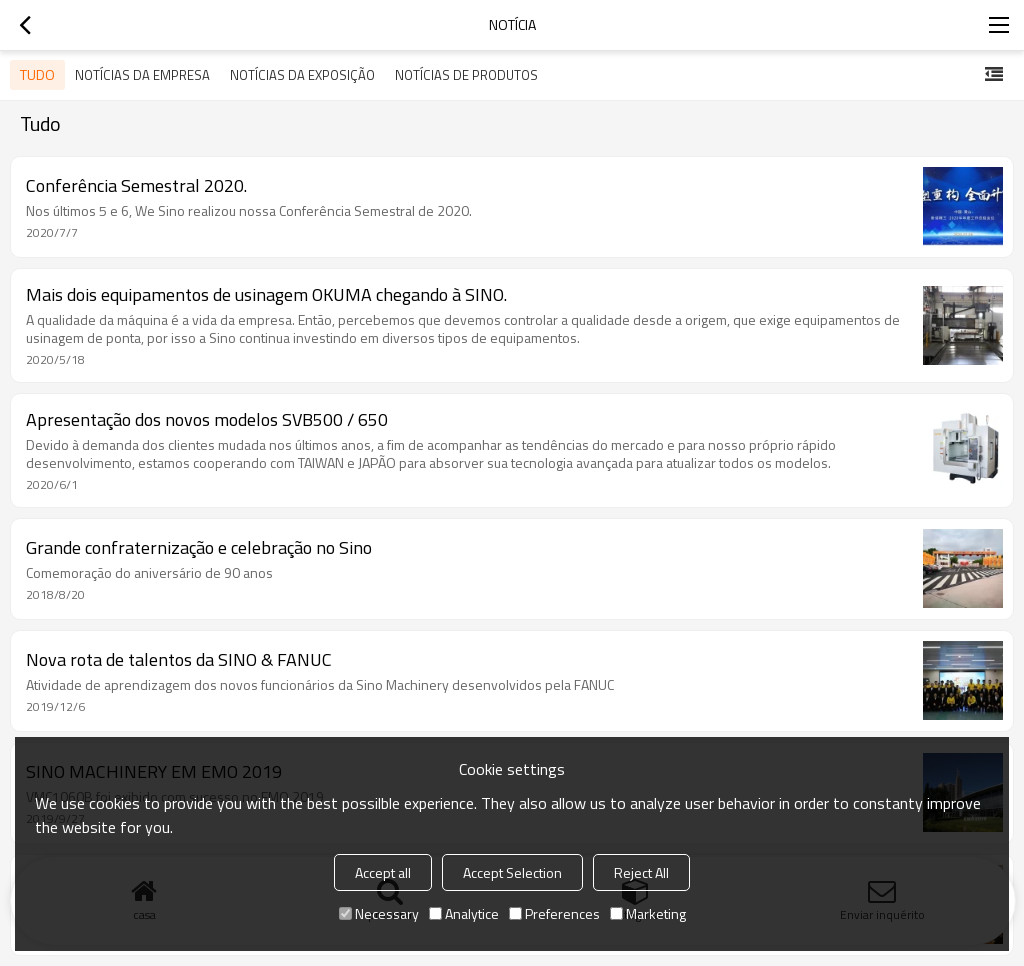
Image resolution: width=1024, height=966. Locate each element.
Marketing (648, 913)
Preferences (554, 913)
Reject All (641, 872)
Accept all (383, 872)
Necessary (379, 913)
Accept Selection (512, 872)
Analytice (464, 913)
